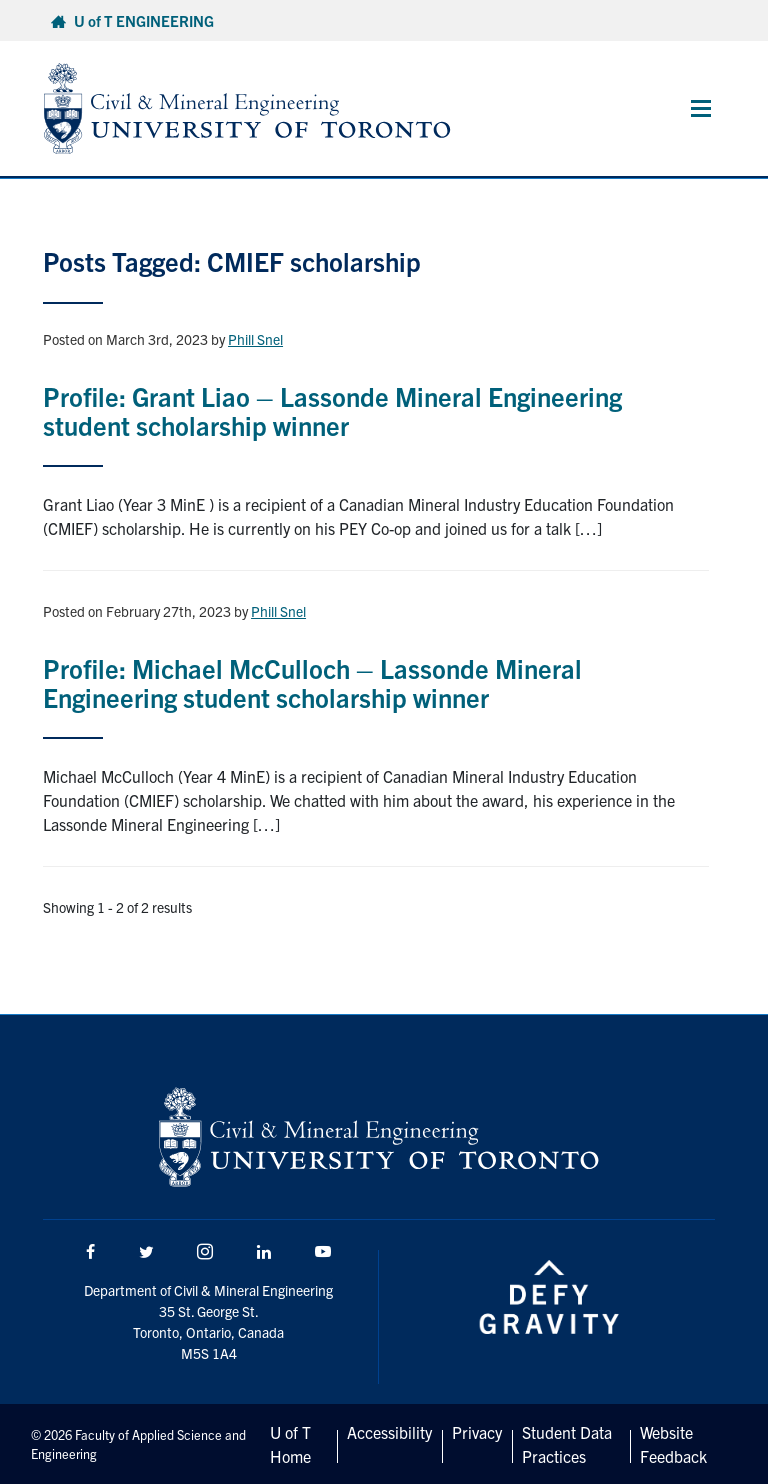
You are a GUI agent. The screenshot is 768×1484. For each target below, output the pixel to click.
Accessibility (389, 1432)
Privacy (477, 1432)
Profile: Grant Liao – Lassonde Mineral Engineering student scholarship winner (332, 410)
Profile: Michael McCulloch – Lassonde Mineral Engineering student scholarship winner (312, 682)
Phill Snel (255, 339)
